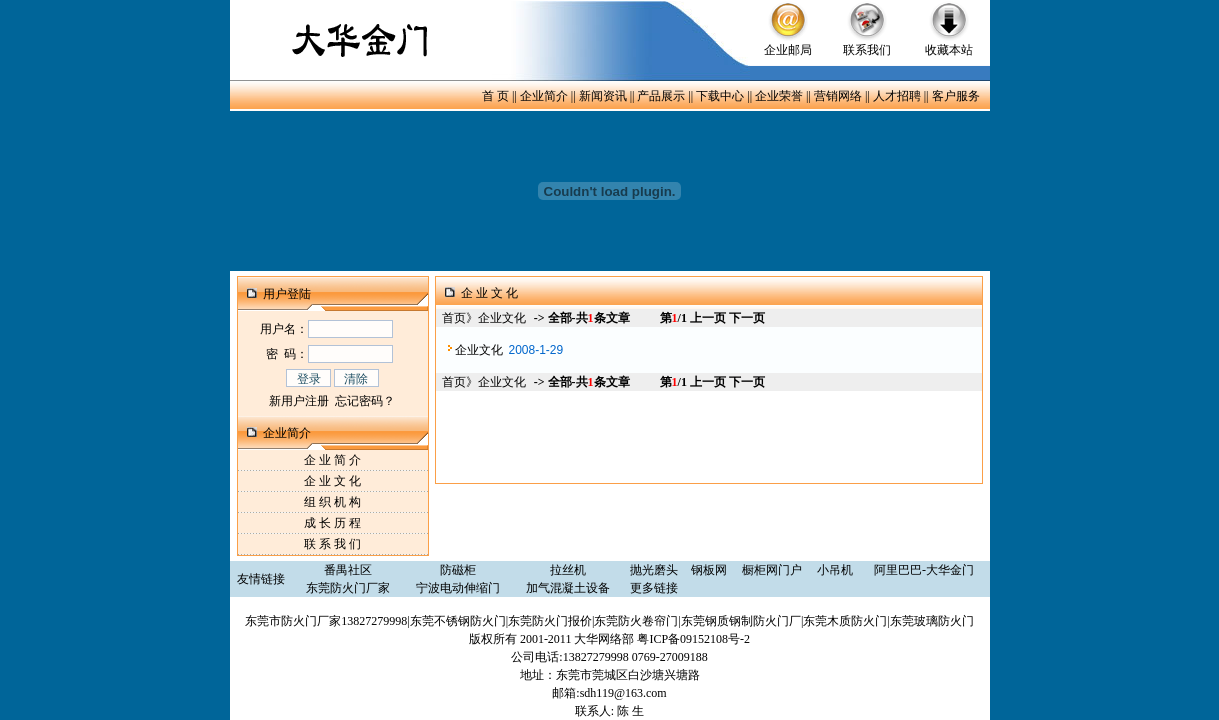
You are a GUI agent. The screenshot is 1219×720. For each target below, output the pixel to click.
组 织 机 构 (332, 502)
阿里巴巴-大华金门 (924, 570)
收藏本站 (949, 50)
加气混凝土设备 (568, 588)
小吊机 (835, 570)
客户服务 (956, 96)
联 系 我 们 (332, 544)
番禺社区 (348, 570)
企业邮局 (788, 50)
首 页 (495, 96)
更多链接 (654, 588)
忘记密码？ (365, 401)
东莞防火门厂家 (348, 588)
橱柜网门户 (772, 570)
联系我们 (867, 50)
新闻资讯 (603, 96)
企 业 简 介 (332, 460)
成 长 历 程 (332, 523)
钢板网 (709, 570)
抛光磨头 (654, 570)
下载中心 (720, 96)
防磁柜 (458, 570)
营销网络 (838, 96)
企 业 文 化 (332, 481)
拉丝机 (568, 570)
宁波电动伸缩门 (458, 588)
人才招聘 (897, 96)
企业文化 (479, 350)
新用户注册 (299, 401)
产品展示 (661, 96)
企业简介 (544, 96)
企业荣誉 (779, 96)
